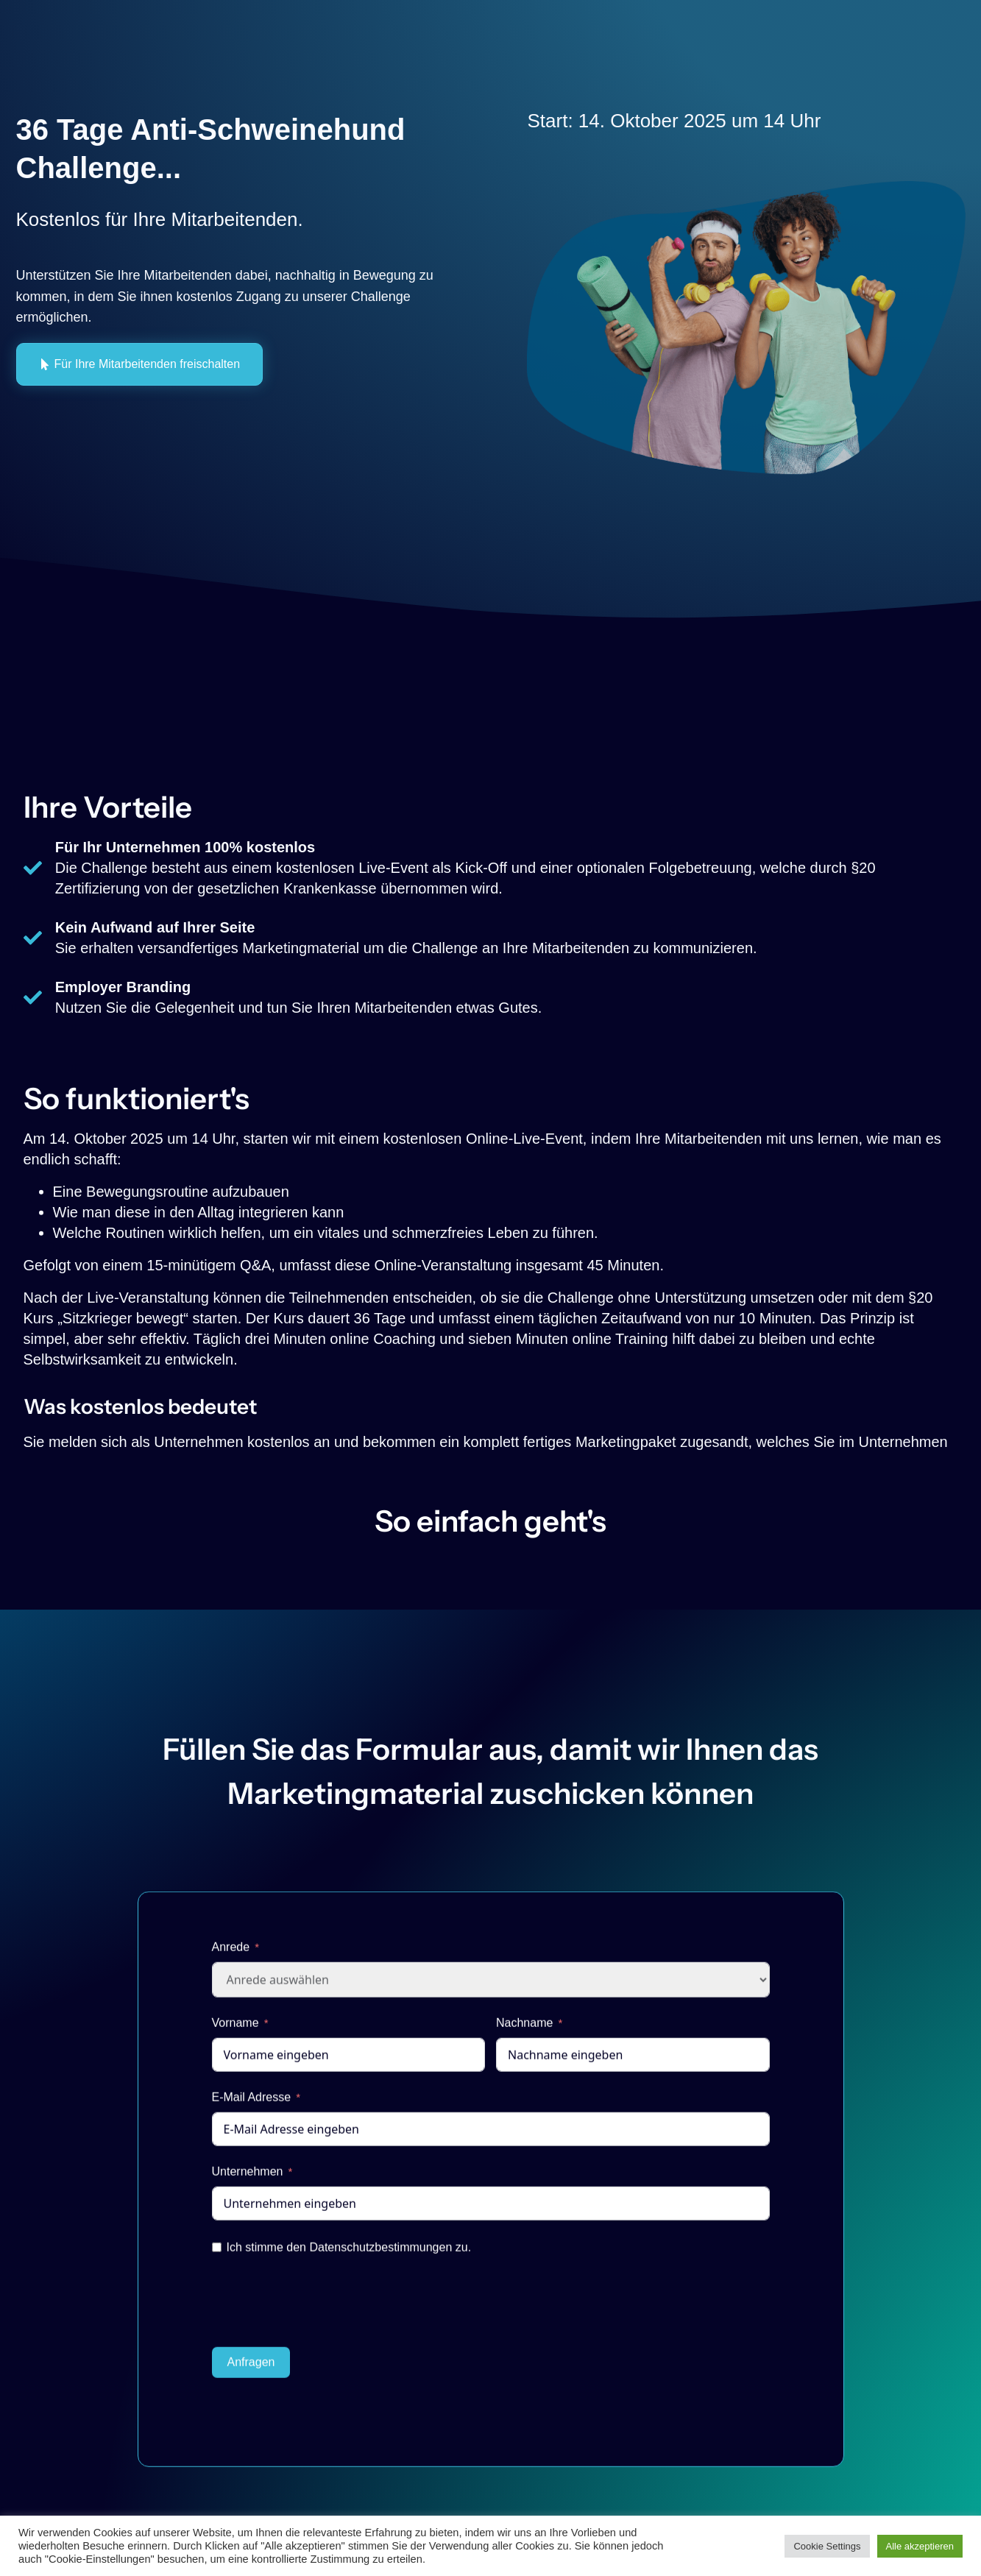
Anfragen (251, 2369)
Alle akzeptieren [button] (920, 2546)
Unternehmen (247, 2179)
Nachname (524, 2030)
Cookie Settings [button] (826, 2546)
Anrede (231, 1954)
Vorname (235, 2030)
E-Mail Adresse (251, 2104)
